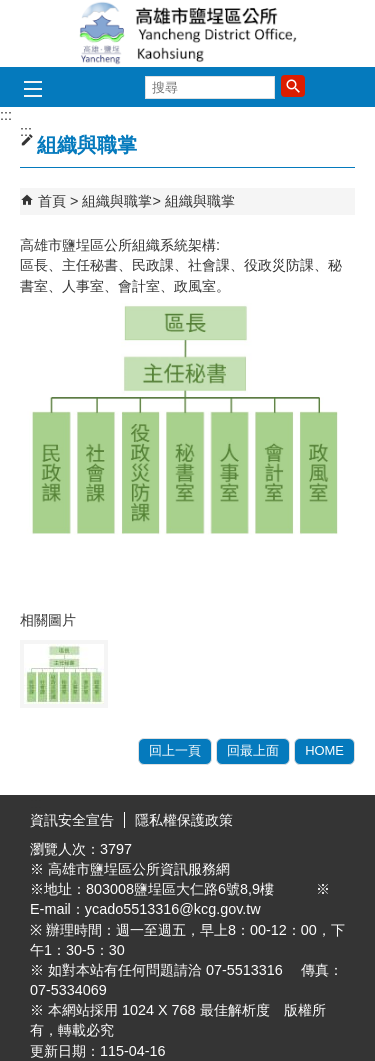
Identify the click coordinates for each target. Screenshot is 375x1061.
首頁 (52, 201)
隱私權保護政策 (184, 820)
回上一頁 (175, 750)
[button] (293, 86)
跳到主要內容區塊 (10, 10)
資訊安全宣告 (72, 820)
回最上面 (253, 750)
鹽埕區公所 (188, 33)
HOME (324, 750)
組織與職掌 (117, 201)
